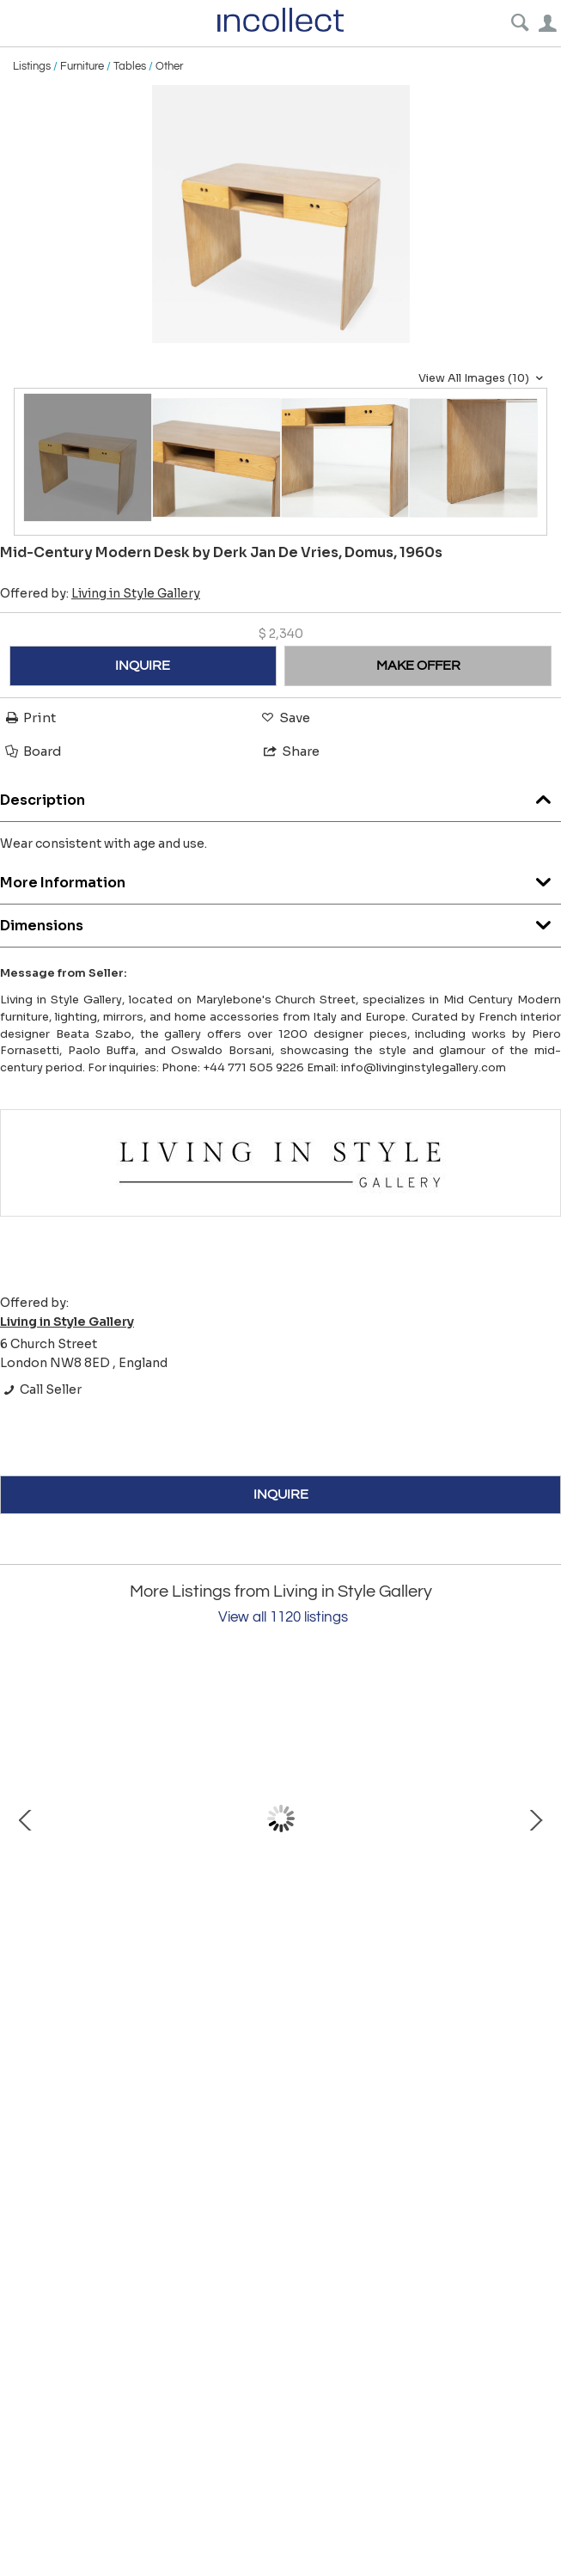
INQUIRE (142, 665)
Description (280, 796)
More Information (280, 878)
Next (535, 1818)
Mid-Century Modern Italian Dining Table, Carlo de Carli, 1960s (206, 1967)
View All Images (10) (482, 378)
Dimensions (280, 921)
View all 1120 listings (283, 1617)
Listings (32, 66)
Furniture (82, 66)
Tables (129, 66)
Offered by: (100, 593)
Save (284, 717)
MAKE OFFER (418, 665)
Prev (25, 1818)
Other (169, 66)
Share (290, 751)
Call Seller (41, 1389)
